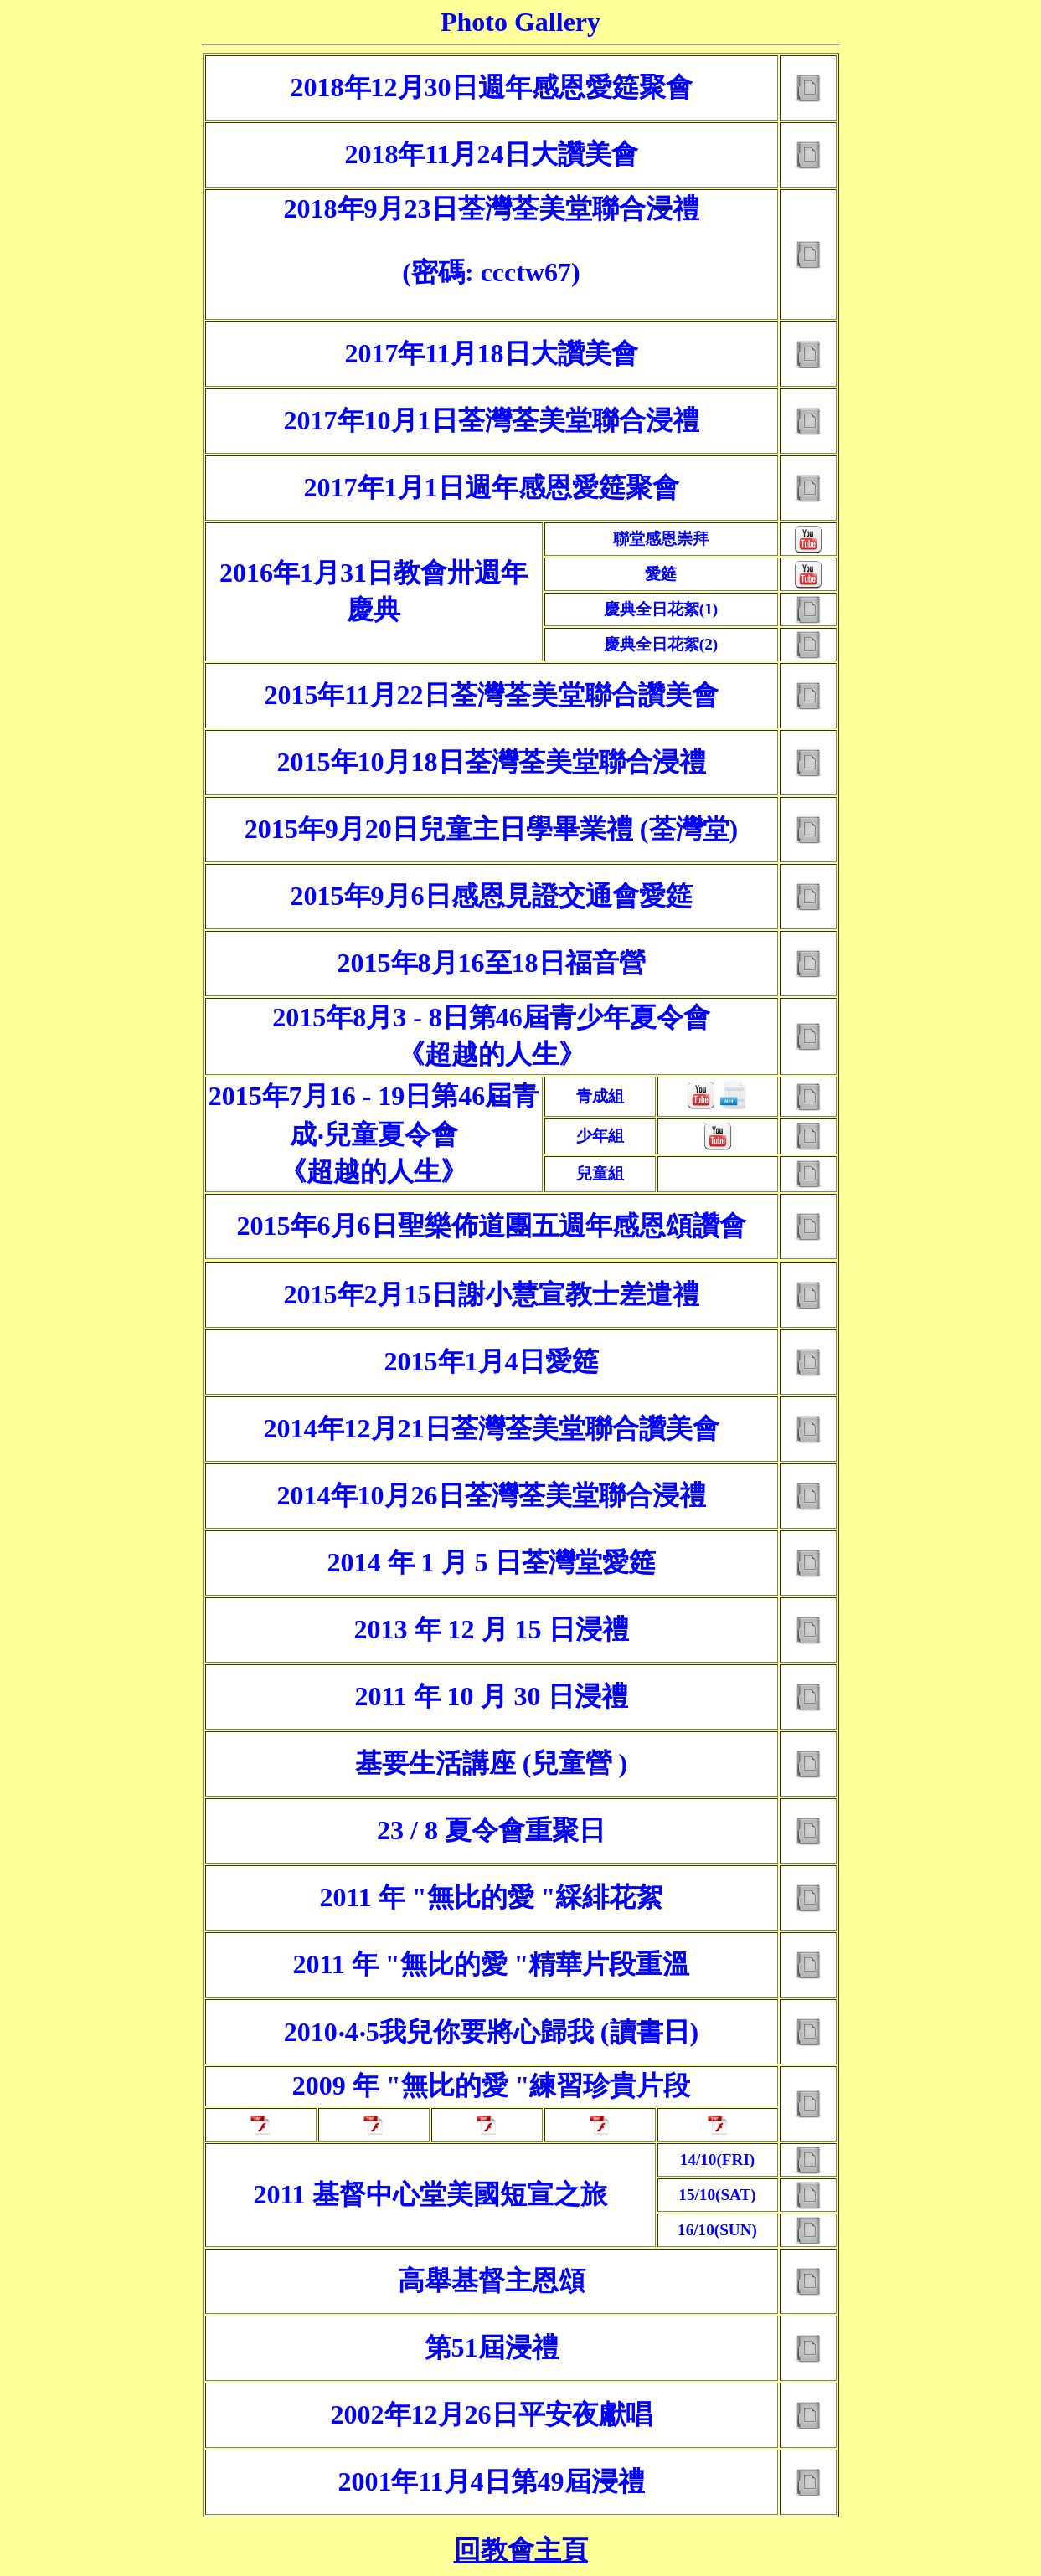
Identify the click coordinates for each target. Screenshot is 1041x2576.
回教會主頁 (521, 2550)
